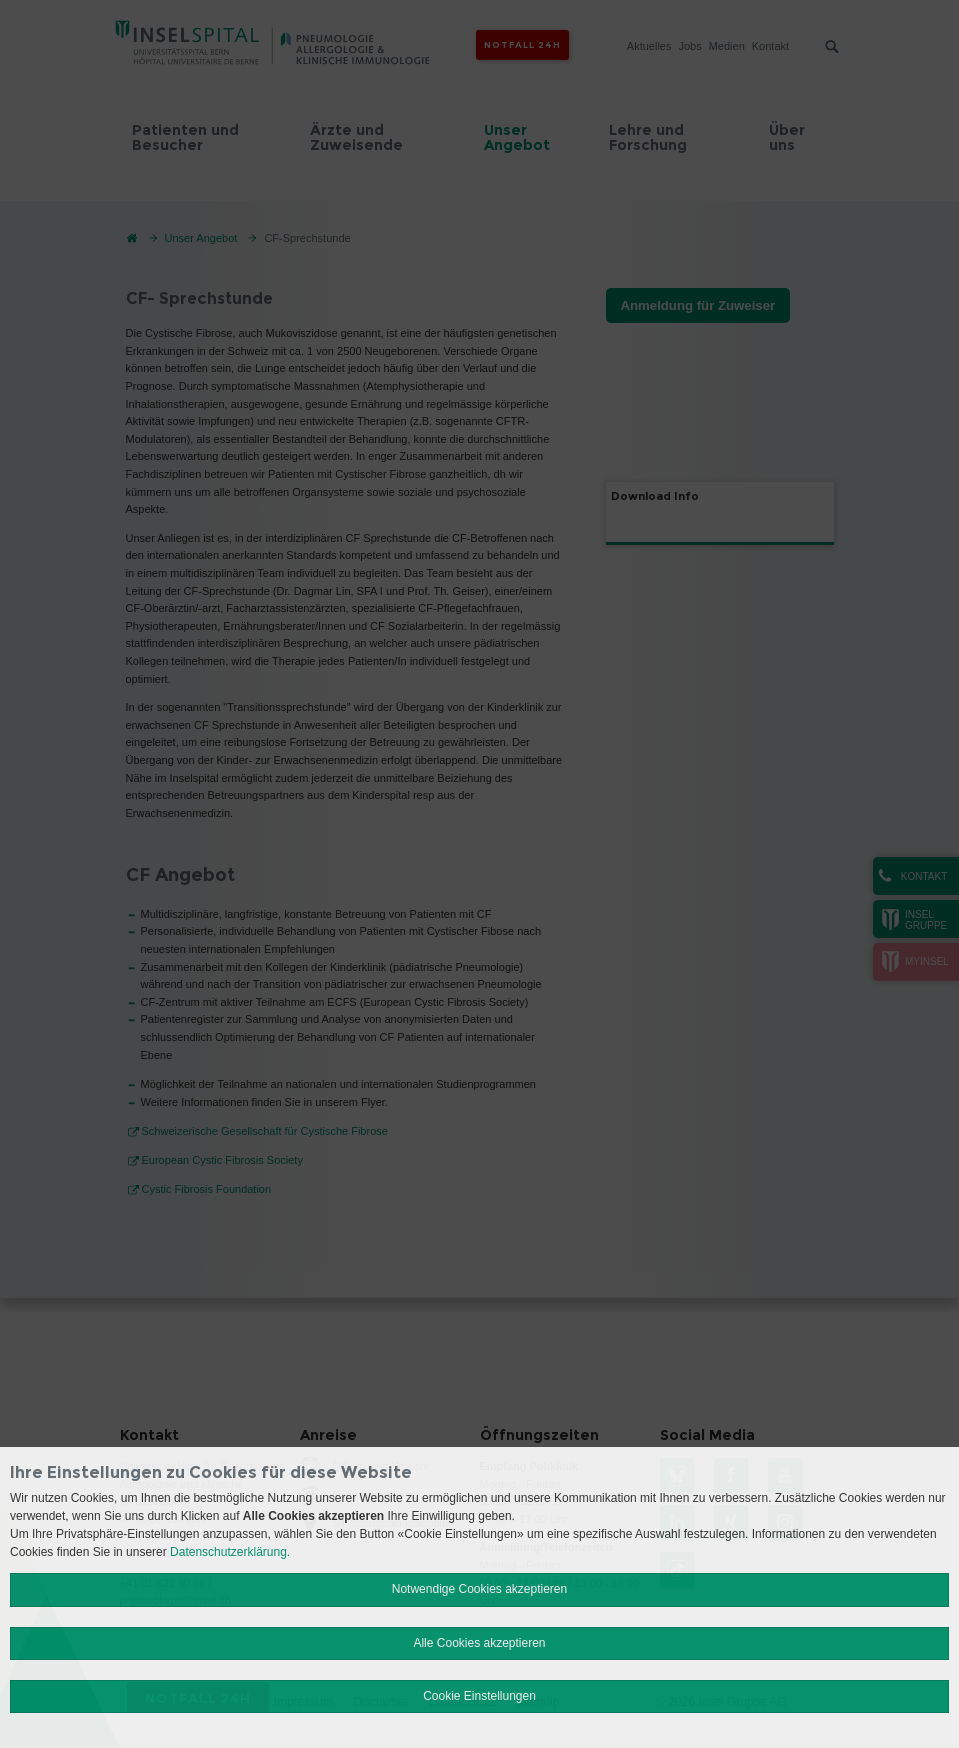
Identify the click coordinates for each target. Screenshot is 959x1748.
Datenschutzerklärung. (230, 1552)
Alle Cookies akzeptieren (479, 1643)
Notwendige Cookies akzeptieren (479, 1589)
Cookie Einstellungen (479, 1696)
